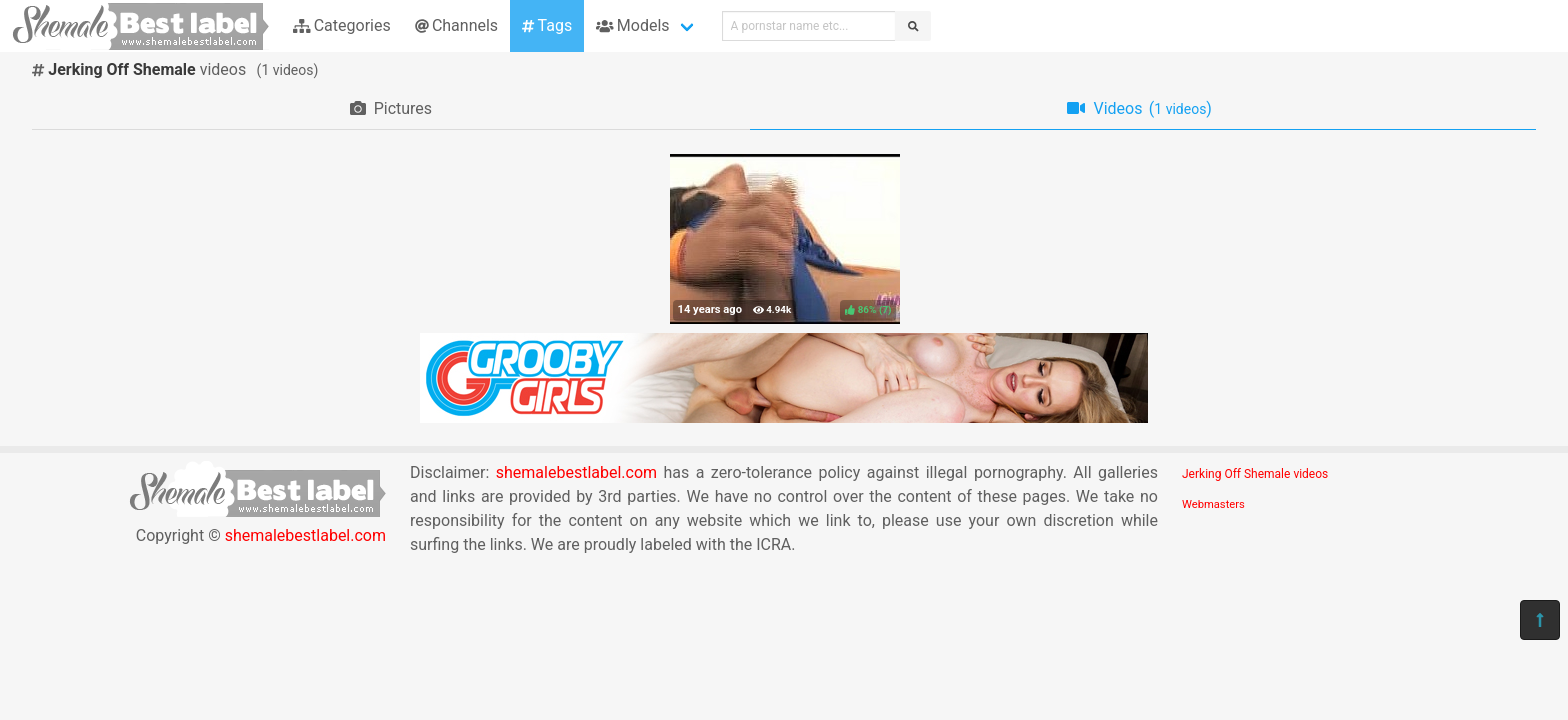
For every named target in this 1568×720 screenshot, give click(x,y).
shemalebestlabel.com (305, 535)
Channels (456, 25)
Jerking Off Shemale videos (1255, 474)
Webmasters (1213, 504)
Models (632, 25)
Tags (547, 25)
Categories (342, 25)
